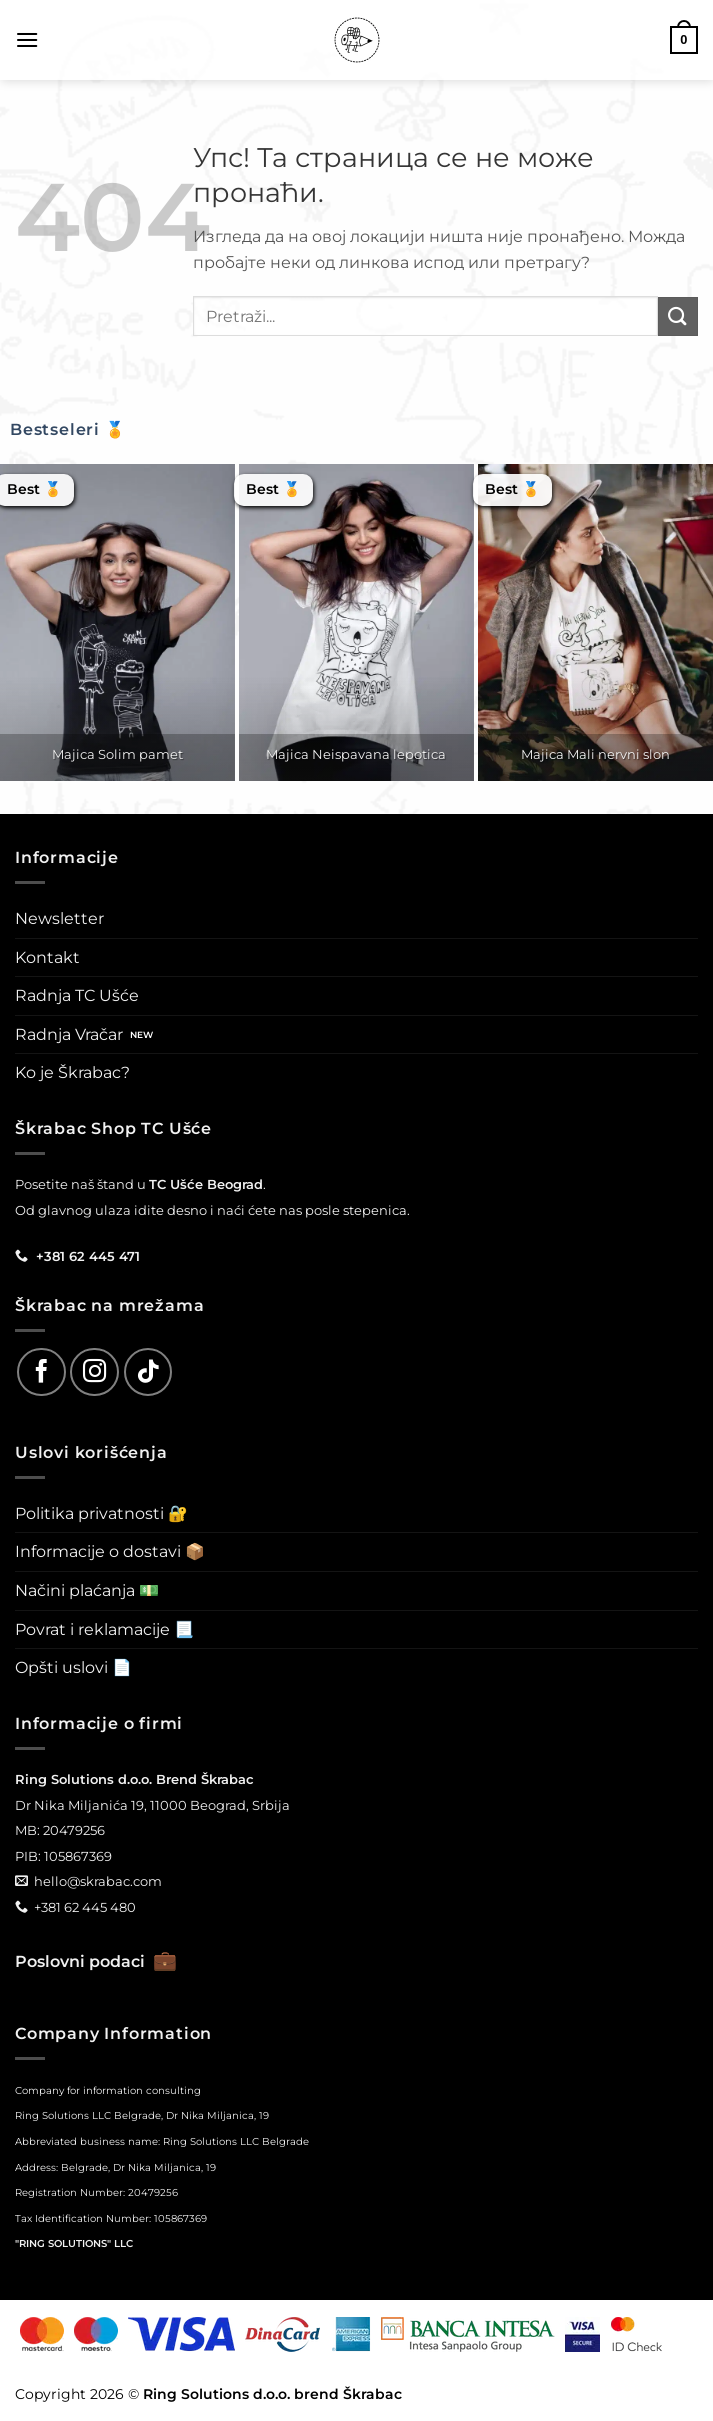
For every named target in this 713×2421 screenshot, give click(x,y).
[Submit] (678, 316)
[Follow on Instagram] (94, 1372)
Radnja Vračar (69, 1034)
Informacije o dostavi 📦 (110, 1551)
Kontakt (47, 957)
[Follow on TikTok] (148, 1372)
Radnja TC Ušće (77, 995)
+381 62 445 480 (85, 1907)
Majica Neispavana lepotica (356, 754)
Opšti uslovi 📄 (73, 1667)
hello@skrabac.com (98, 1881)
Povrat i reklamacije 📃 (104, 1629)
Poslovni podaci (96, 1961)
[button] (27, 39)
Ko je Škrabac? (72, 1072)
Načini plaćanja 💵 (87, 1590)
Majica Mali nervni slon (595, 754)
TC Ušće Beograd (206, 1184)
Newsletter (59, 918)
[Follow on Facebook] (41, 1372)
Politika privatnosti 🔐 (101, 1513)
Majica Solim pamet (117, 754)
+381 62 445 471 (88, 1256)
